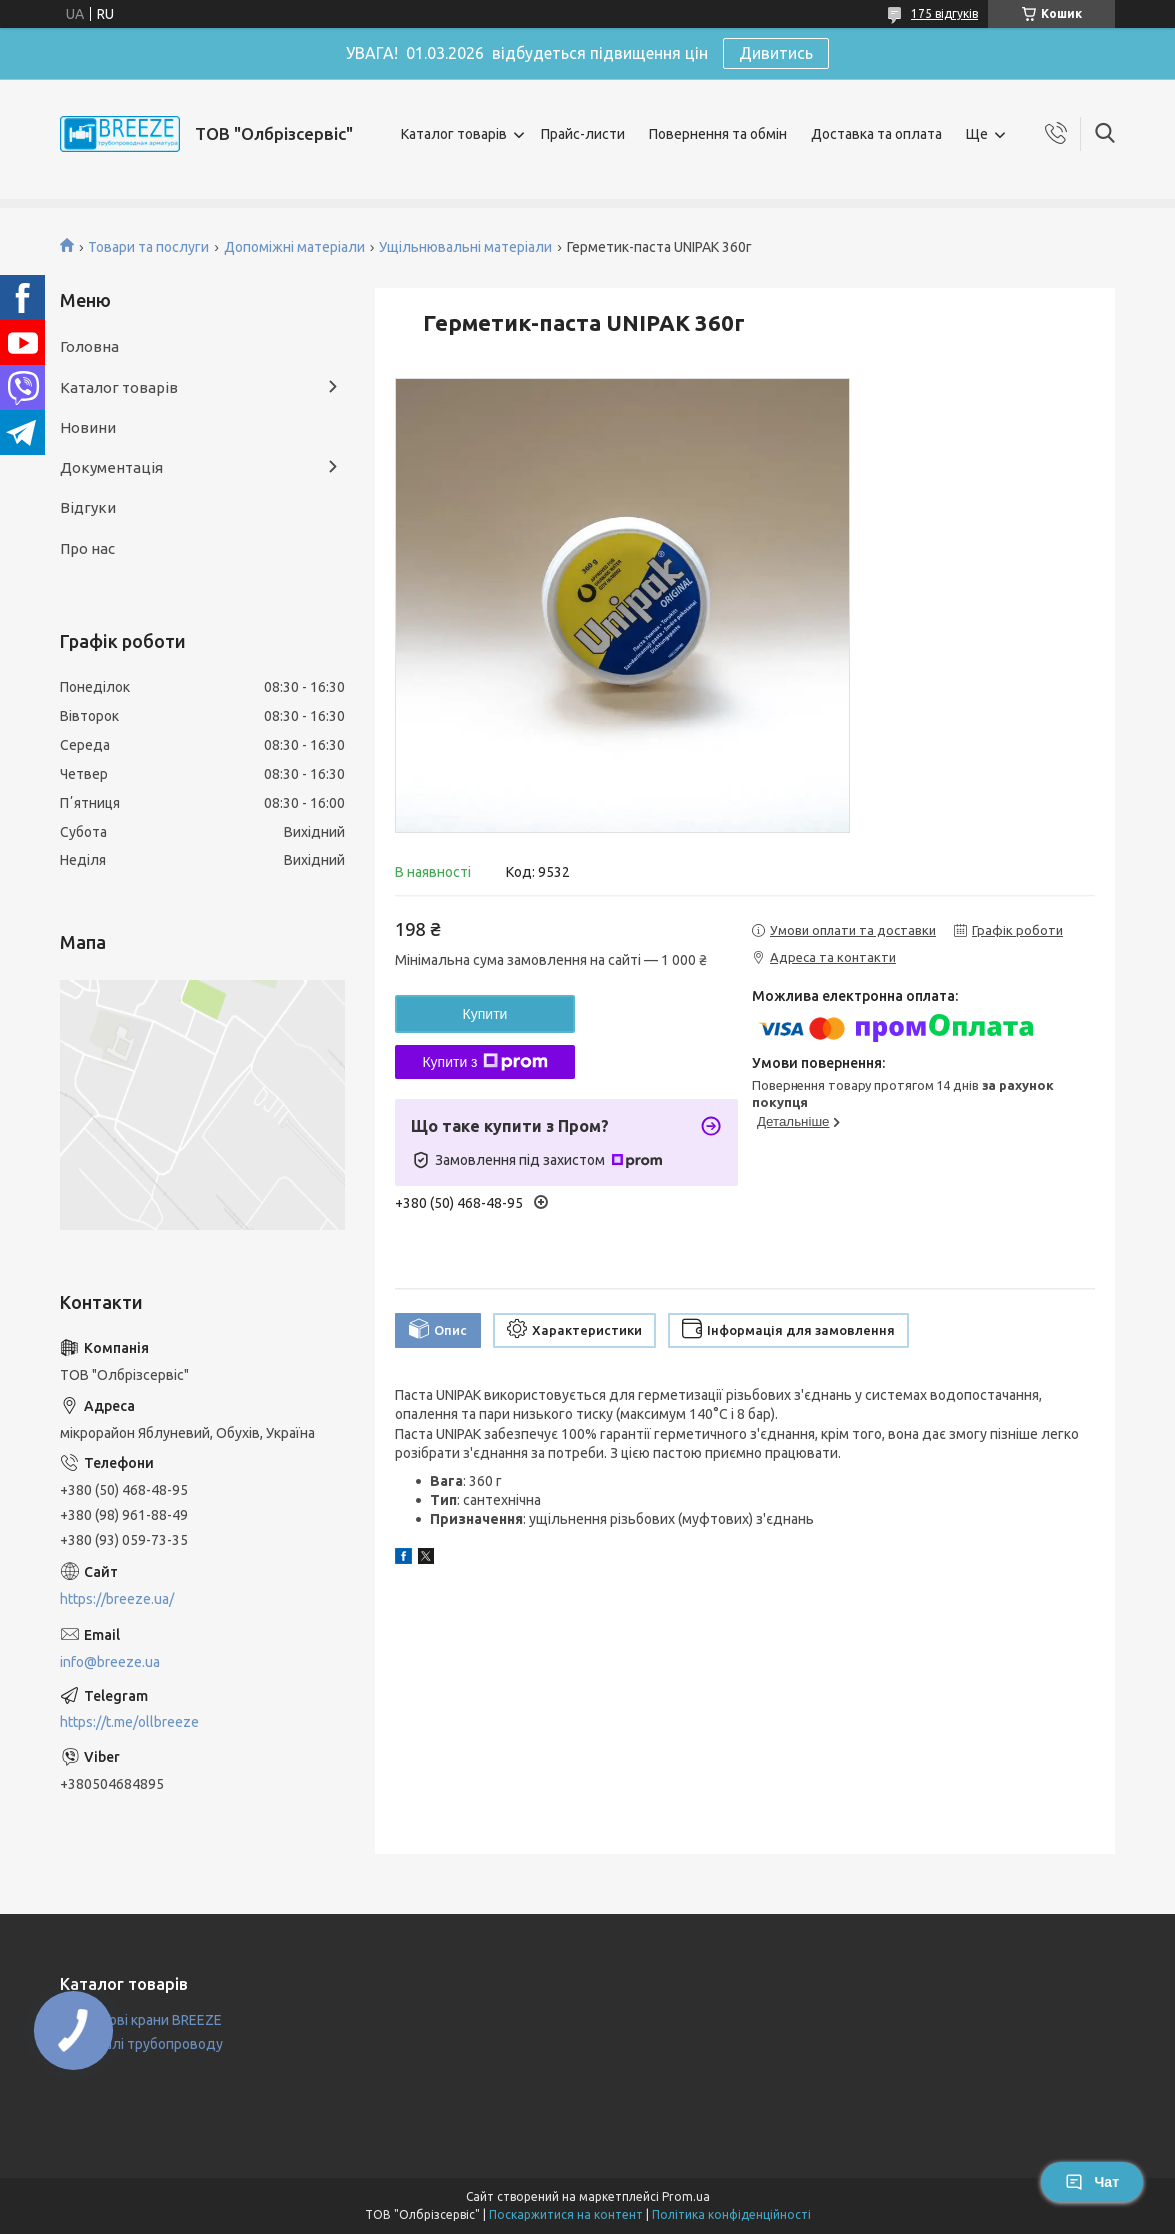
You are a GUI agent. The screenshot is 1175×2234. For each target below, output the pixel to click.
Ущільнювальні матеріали (465, 247)
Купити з (484, 1062)
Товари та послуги (148, 247)
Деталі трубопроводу (150, 2044)
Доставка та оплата (876, 134)
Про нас (87, 548)
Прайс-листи (583, 134)
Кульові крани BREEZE (150, 2020)
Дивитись (776, 53)
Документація (111, 467)
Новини (88, 427)
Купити (485, 1014)
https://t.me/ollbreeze (129, 1722)
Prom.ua (686, 2196)
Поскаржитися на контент (566, 2214)
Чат (1092, 2182)
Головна (89, 346)
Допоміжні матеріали (294, 247)
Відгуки (88, 507)
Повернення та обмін (718, 134)
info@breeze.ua (110, 1662)
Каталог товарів (454, 134)
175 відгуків (944, 13)
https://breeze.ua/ (117, 1599)
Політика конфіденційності (731, 2214)
